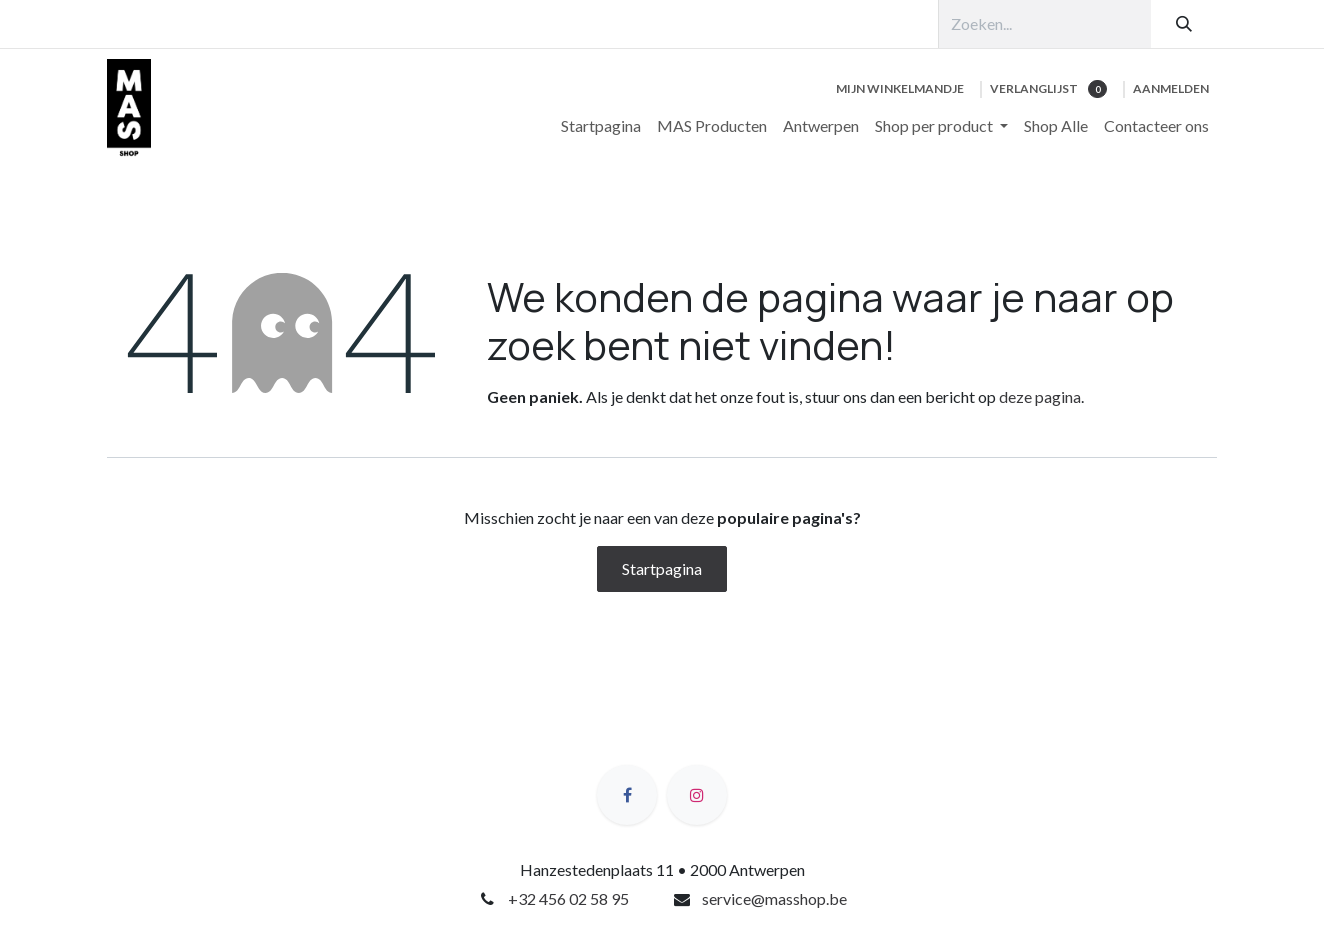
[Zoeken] (1184, 24)
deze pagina (1040, 396)
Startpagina (662, 568)
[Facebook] (627, 795)
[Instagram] (697, 795)
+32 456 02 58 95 (568, 898)
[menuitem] (601, 126)
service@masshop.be (774, 898)
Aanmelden (1171, 88)
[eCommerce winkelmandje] (900, 89)
